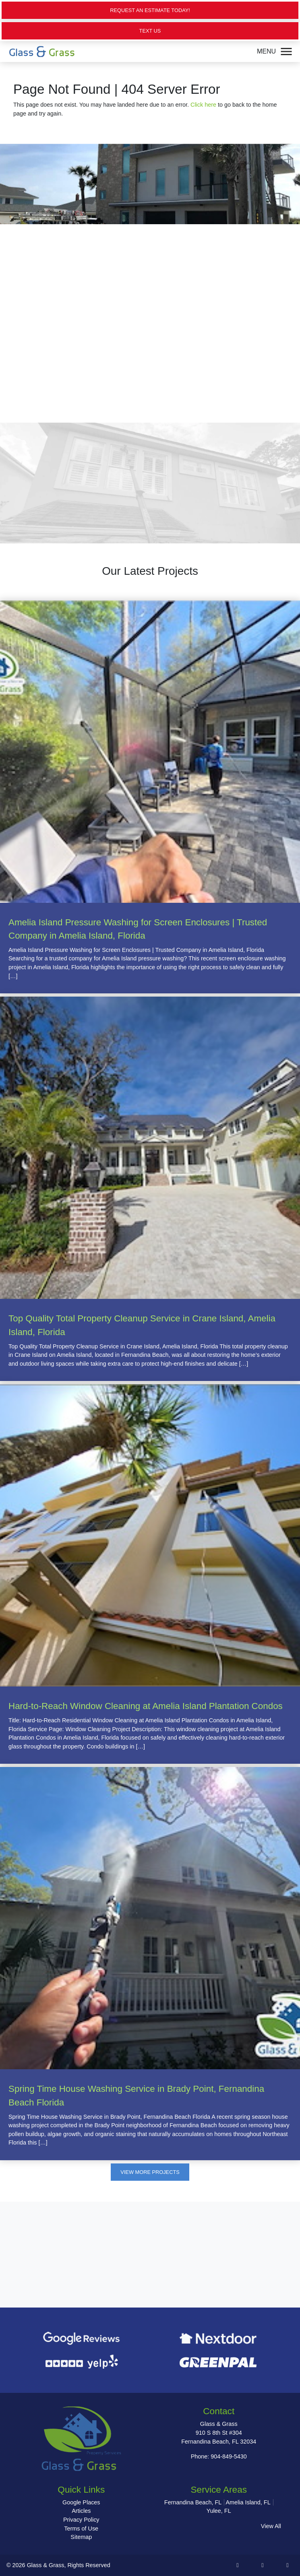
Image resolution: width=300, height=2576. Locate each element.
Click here (203, 104)
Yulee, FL (219, 2511)
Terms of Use (81, 2528)
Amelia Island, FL (248, 2502)
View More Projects (149, 2172)
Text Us (150, 31)
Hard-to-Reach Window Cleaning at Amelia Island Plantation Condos (145, 1706)
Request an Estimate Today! (150, 10)
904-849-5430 (229, 2456)
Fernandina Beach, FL (192, 2502)
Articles (81, 2511)
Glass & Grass (45, 2565)
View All (271, 2526)
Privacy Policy (81, 2519)
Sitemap (81, 2537)
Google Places (81, 2502)
